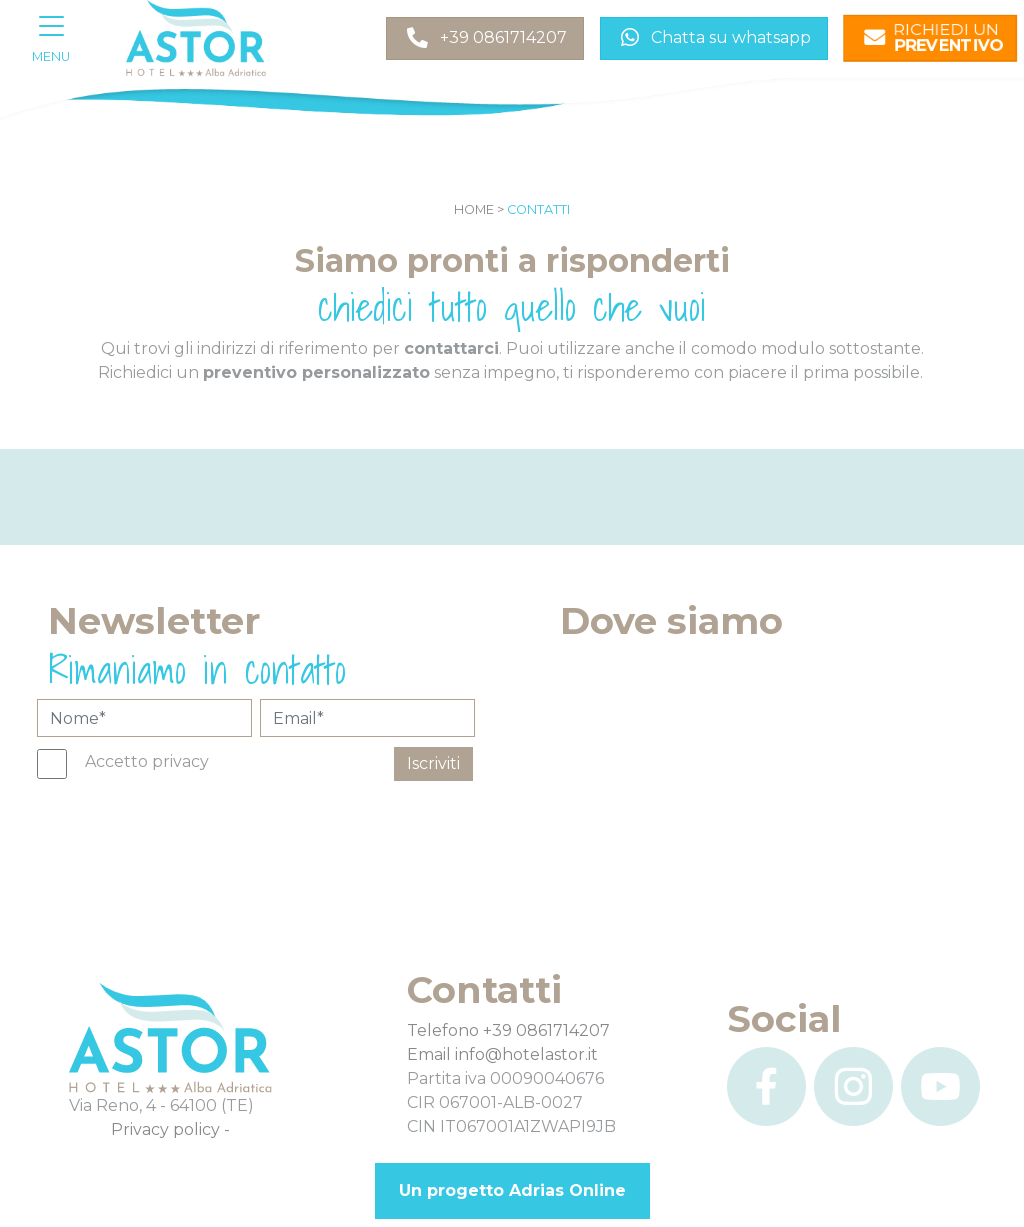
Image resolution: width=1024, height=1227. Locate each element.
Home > (479, 209)
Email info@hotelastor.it (502, 1054)
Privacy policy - (170, 1129)
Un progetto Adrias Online (512, 1190)
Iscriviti (433, 763)
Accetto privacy (147, 761)
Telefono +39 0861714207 (508, 1030)
